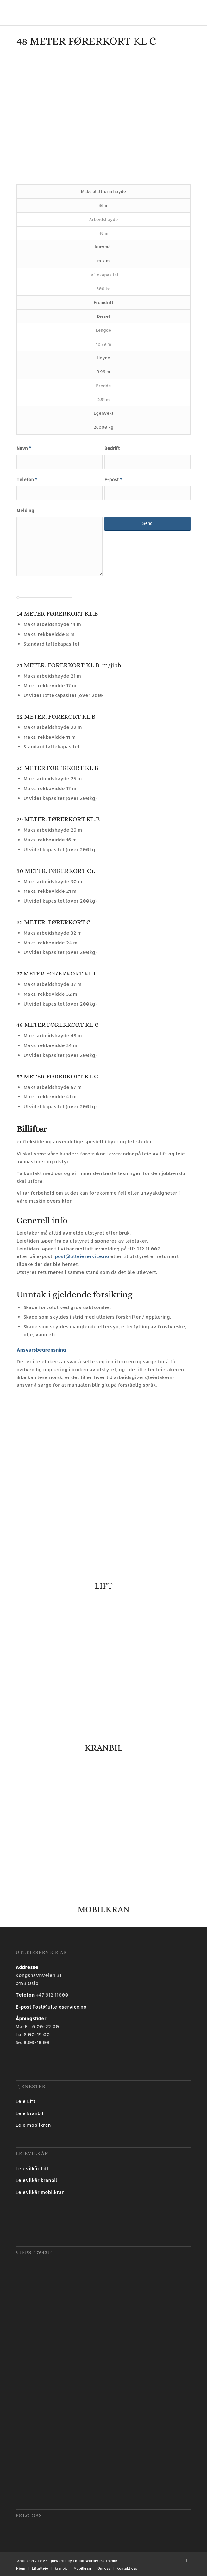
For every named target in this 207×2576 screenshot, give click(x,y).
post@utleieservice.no (82, 1256)
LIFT (103, 1586)
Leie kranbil (29, 2113)
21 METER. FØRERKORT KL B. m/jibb (68, 665)
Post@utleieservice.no (59, 2007)
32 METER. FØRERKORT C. (53, 922)
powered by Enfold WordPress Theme (84, 2561)
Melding (25, 510)
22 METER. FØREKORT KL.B (55, 716)
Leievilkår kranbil (36, 2180)
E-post (113, 479)
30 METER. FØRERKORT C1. (55, 870)
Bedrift (112, 448)
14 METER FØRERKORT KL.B (57, 613)
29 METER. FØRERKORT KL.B (58, 819)
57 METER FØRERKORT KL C (57, 1076)
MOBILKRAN (103, 1909)
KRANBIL (103, 1748)
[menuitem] (20, 2568)
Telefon (26, 479)
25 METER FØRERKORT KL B (57, 767)
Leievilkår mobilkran (40, 2192)
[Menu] (188, 12)
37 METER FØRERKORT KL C (56, 973)
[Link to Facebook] (186, 2560)
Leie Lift (25, 2101)
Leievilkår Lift (32, 2168)
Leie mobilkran (33, 2125)
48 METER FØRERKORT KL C (57, 1024)
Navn (23, 448)
